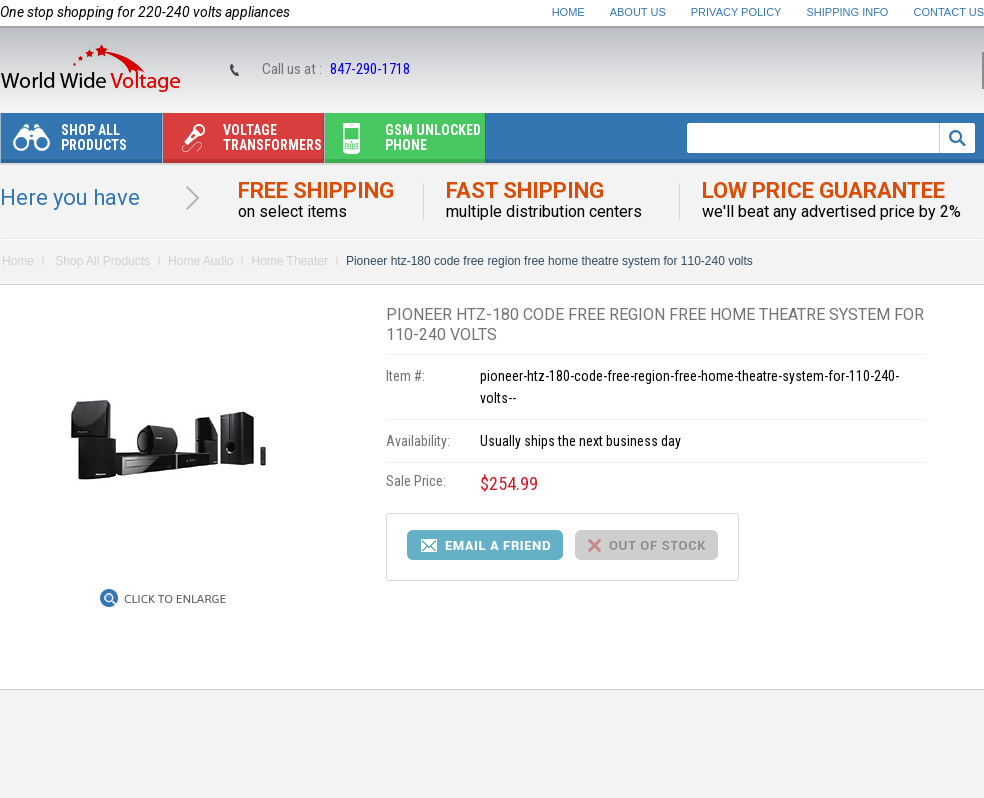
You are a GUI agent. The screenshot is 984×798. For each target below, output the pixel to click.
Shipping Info (848, 12)
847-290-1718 (370, 69)
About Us (638, 12)
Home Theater (289, 261)
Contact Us (949, 12)
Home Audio (200, 261)
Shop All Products (64, 142)
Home (568, 12)
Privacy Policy (736, 12)
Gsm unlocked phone (403, 142)
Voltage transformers (242, 142)
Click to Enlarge (175, 599)
